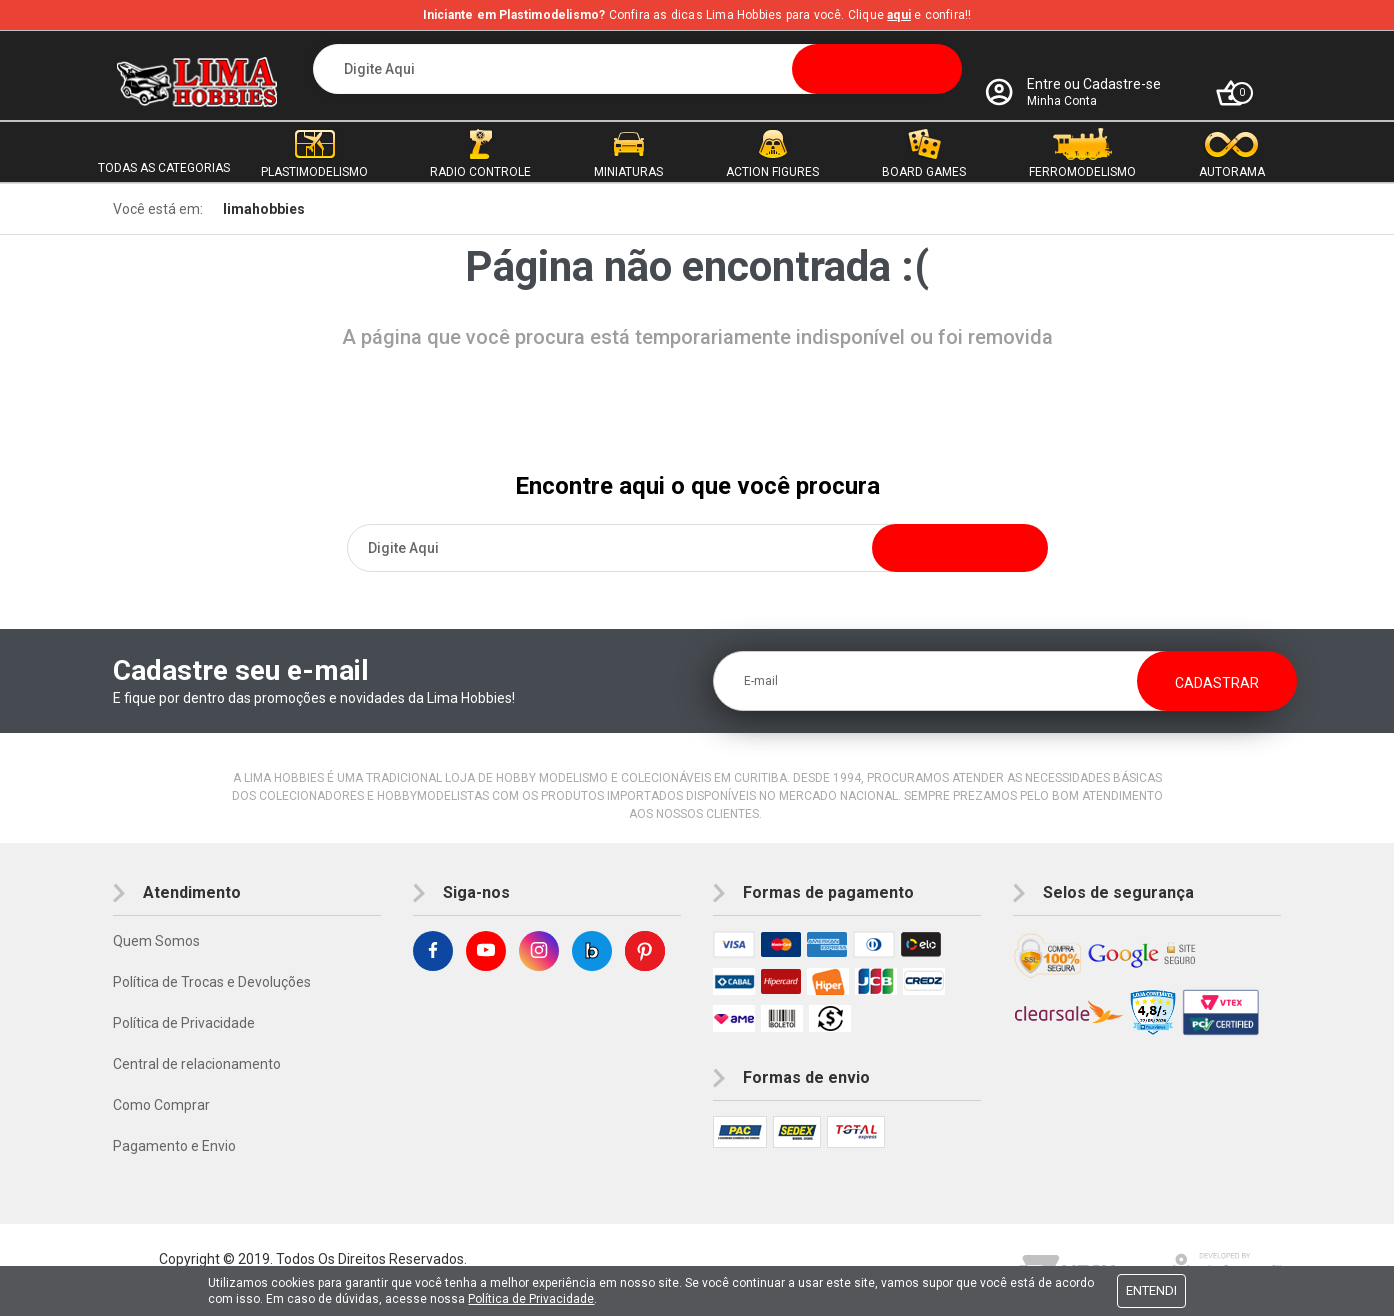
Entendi (1151, 1290)
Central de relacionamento (197, 1064)
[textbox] (637, 69)
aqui (899, 15)
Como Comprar (161, 1105)
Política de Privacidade (184, 1023)
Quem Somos (156, 941)
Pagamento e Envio (174, 1146)
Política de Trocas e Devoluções (212, 982)
